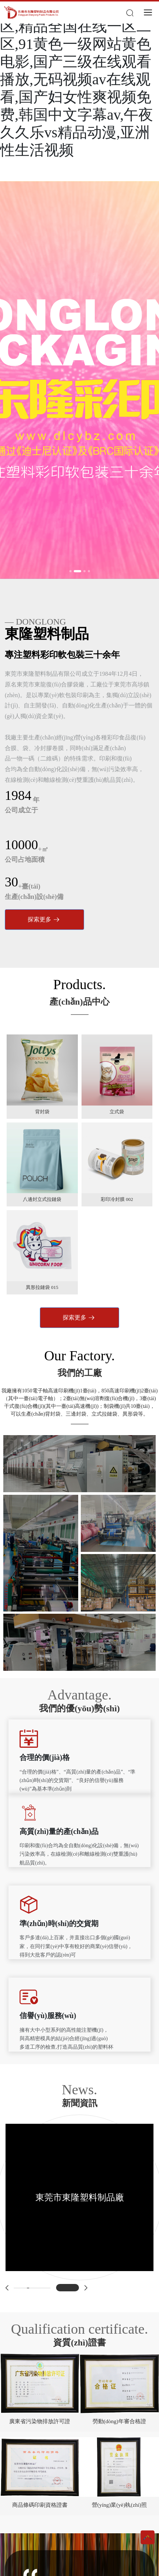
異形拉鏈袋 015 (42, 1287)
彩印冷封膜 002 (117, 1199)
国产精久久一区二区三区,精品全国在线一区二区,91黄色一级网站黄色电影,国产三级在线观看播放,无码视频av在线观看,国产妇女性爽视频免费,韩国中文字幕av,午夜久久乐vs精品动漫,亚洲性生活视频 (76, 79)
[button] (70, 571)
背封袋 (42, 1111)
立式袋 (117, 1111)
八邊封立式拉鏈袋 (42, 1199)
